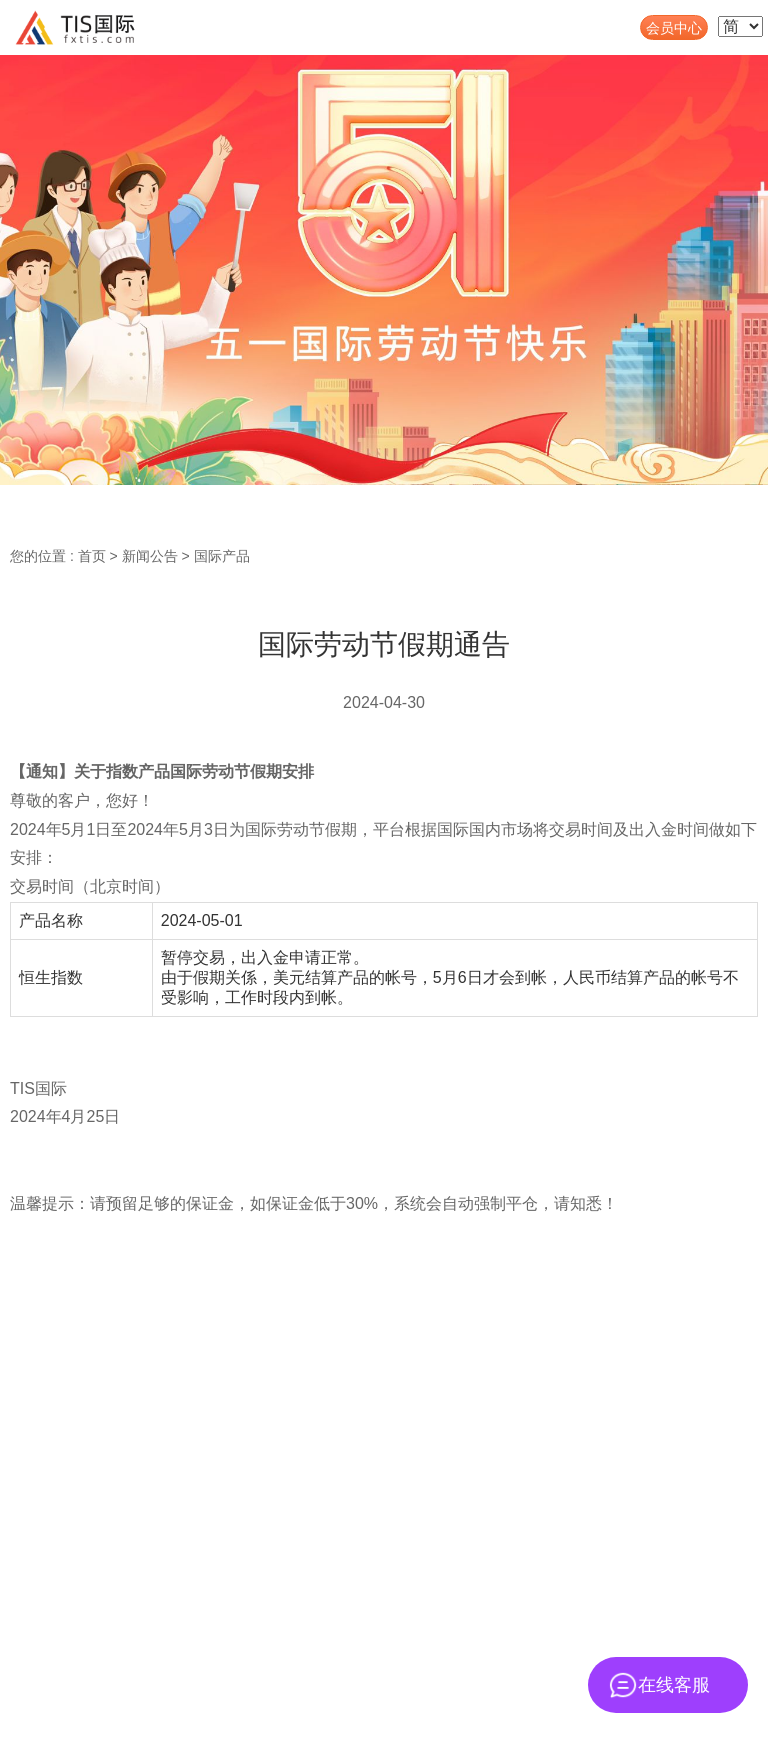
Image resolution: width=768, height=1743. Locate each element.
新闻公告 (150, 556)
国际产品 (222, 556)
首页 (92, 556)
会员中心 (674, 28)
